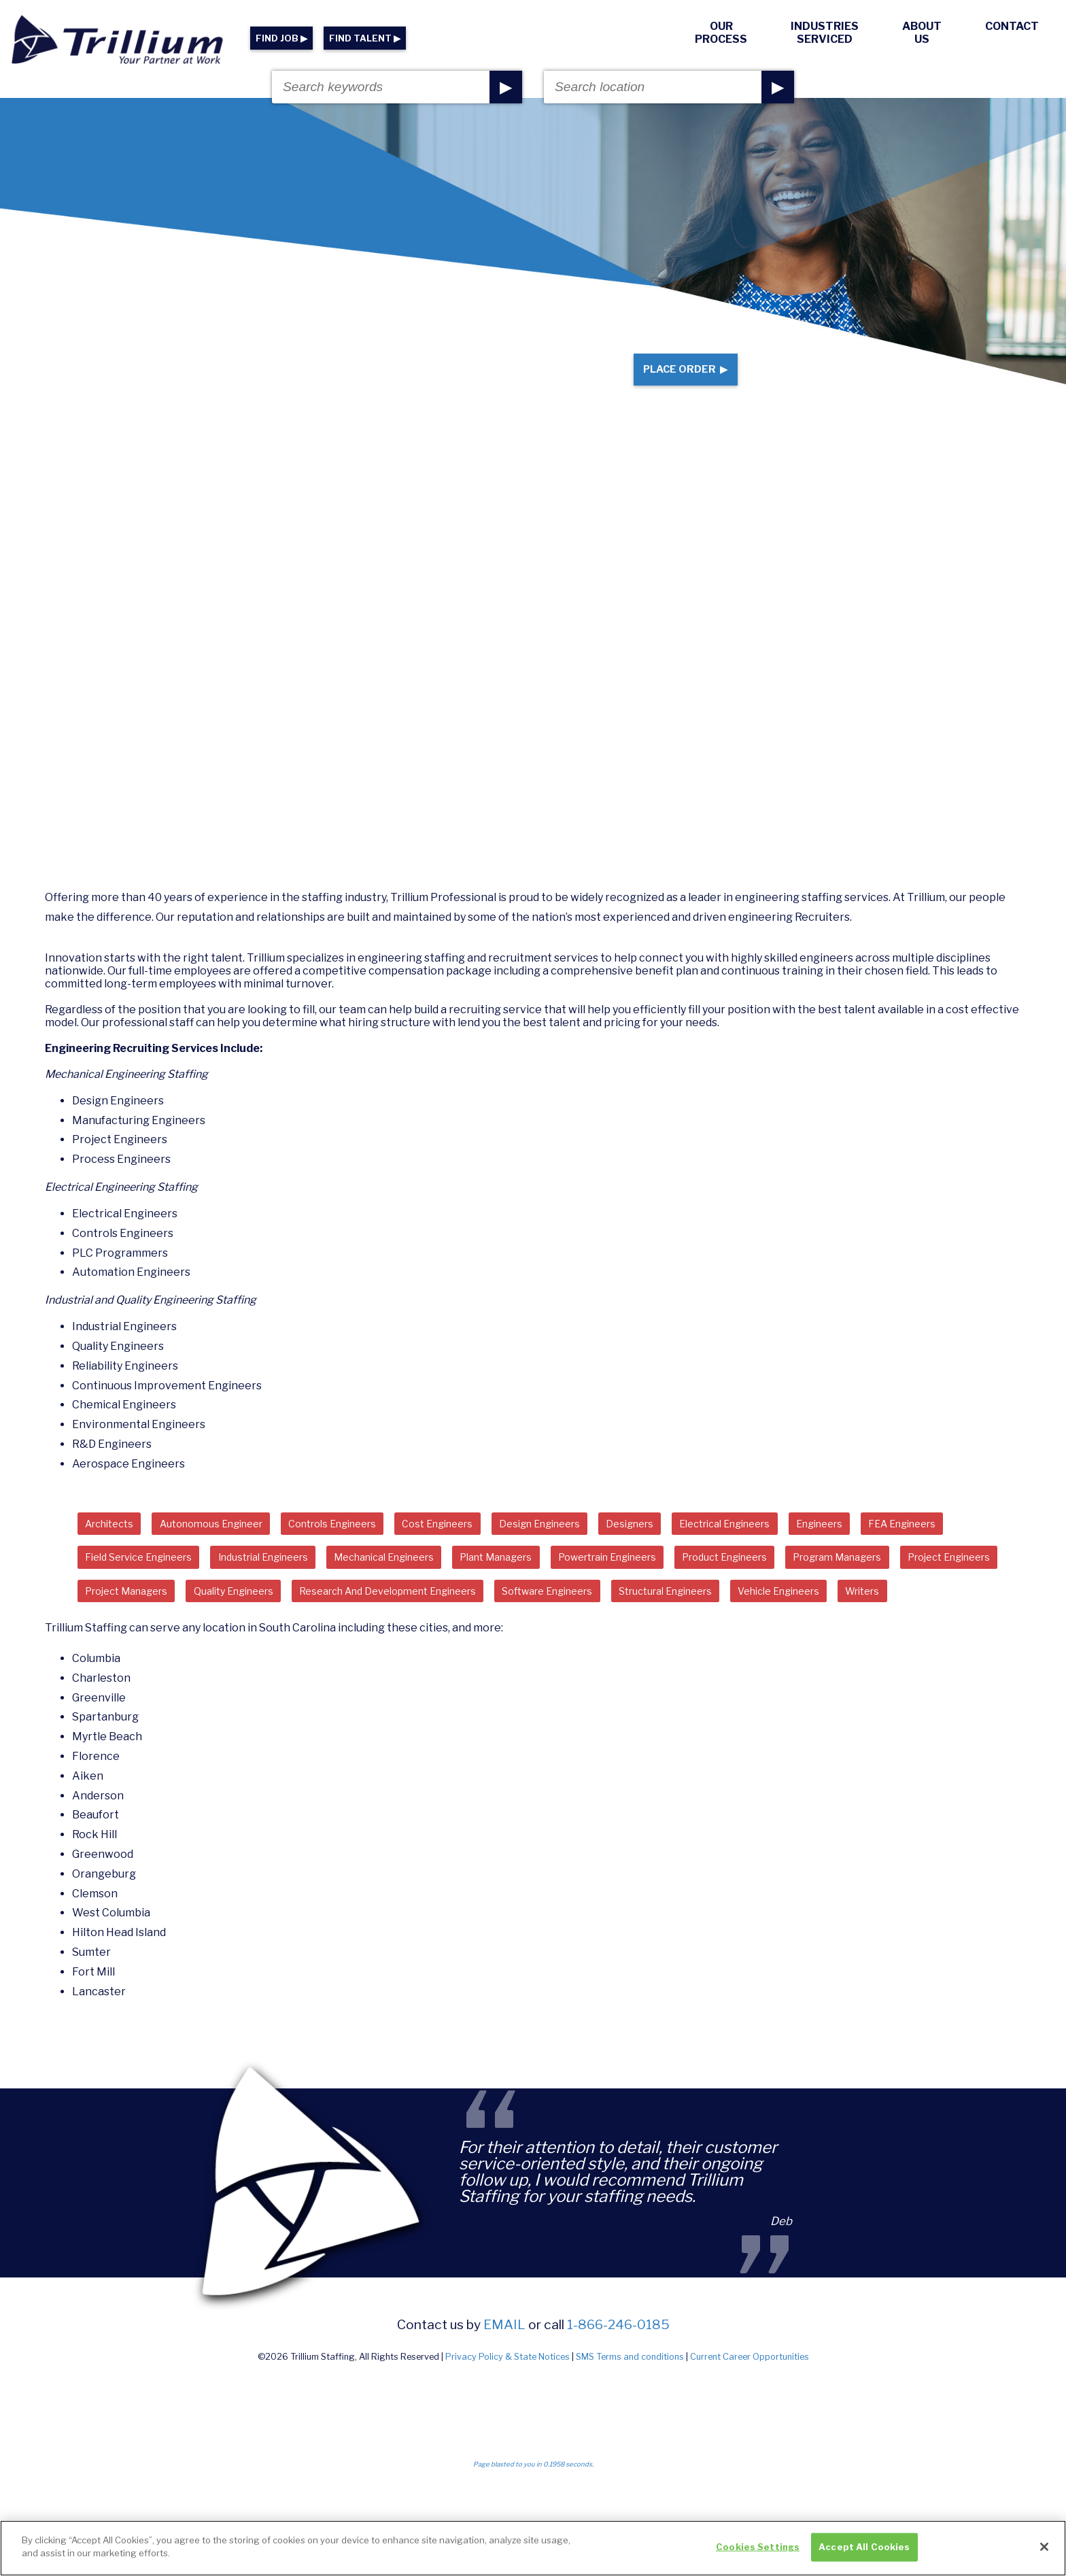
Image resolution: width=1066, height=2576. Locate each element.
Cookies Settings (758, 2546)
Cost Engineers (487, 1544)
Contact (1012, 26)
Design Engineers (601, 1544)
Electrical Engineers (808, 1544)
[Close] (1044, 2547)
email (504, 2391)
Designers (701, 1544)
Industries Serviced (825, 33)
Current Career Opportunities (749, 2424)
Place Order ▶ (674, 380)
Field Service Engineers (253, 1582)
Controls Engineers (367, 1544)
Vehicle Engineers (270, 1656)
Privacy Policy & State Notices (507, 2424)
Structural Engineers (140, 1656)
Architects (114, 1544)
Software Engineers (864, 1618)
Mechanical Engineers (535, 1582)
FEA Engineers (125, 1582)
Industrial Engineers (395, 1582)
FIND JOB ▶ (281, 38)
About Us (922, 33)
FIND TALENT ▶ (364, 38)
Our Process (721, 33)
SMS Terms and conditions (630, 2424)
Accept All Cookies (864, 2546)
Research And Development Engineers (683, 1618)
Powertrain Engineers (789, 1582)
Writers (366, 1656)
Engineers (917, 1544)
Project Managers (386, 1618)
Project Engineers (263, 1618)
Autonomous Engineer (229, 1544)
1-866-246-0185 (618, 2391)
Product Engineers (924, 1582)
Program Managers (137, 1618)
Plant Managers (662, 1582)
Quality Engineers (508, 1618)
